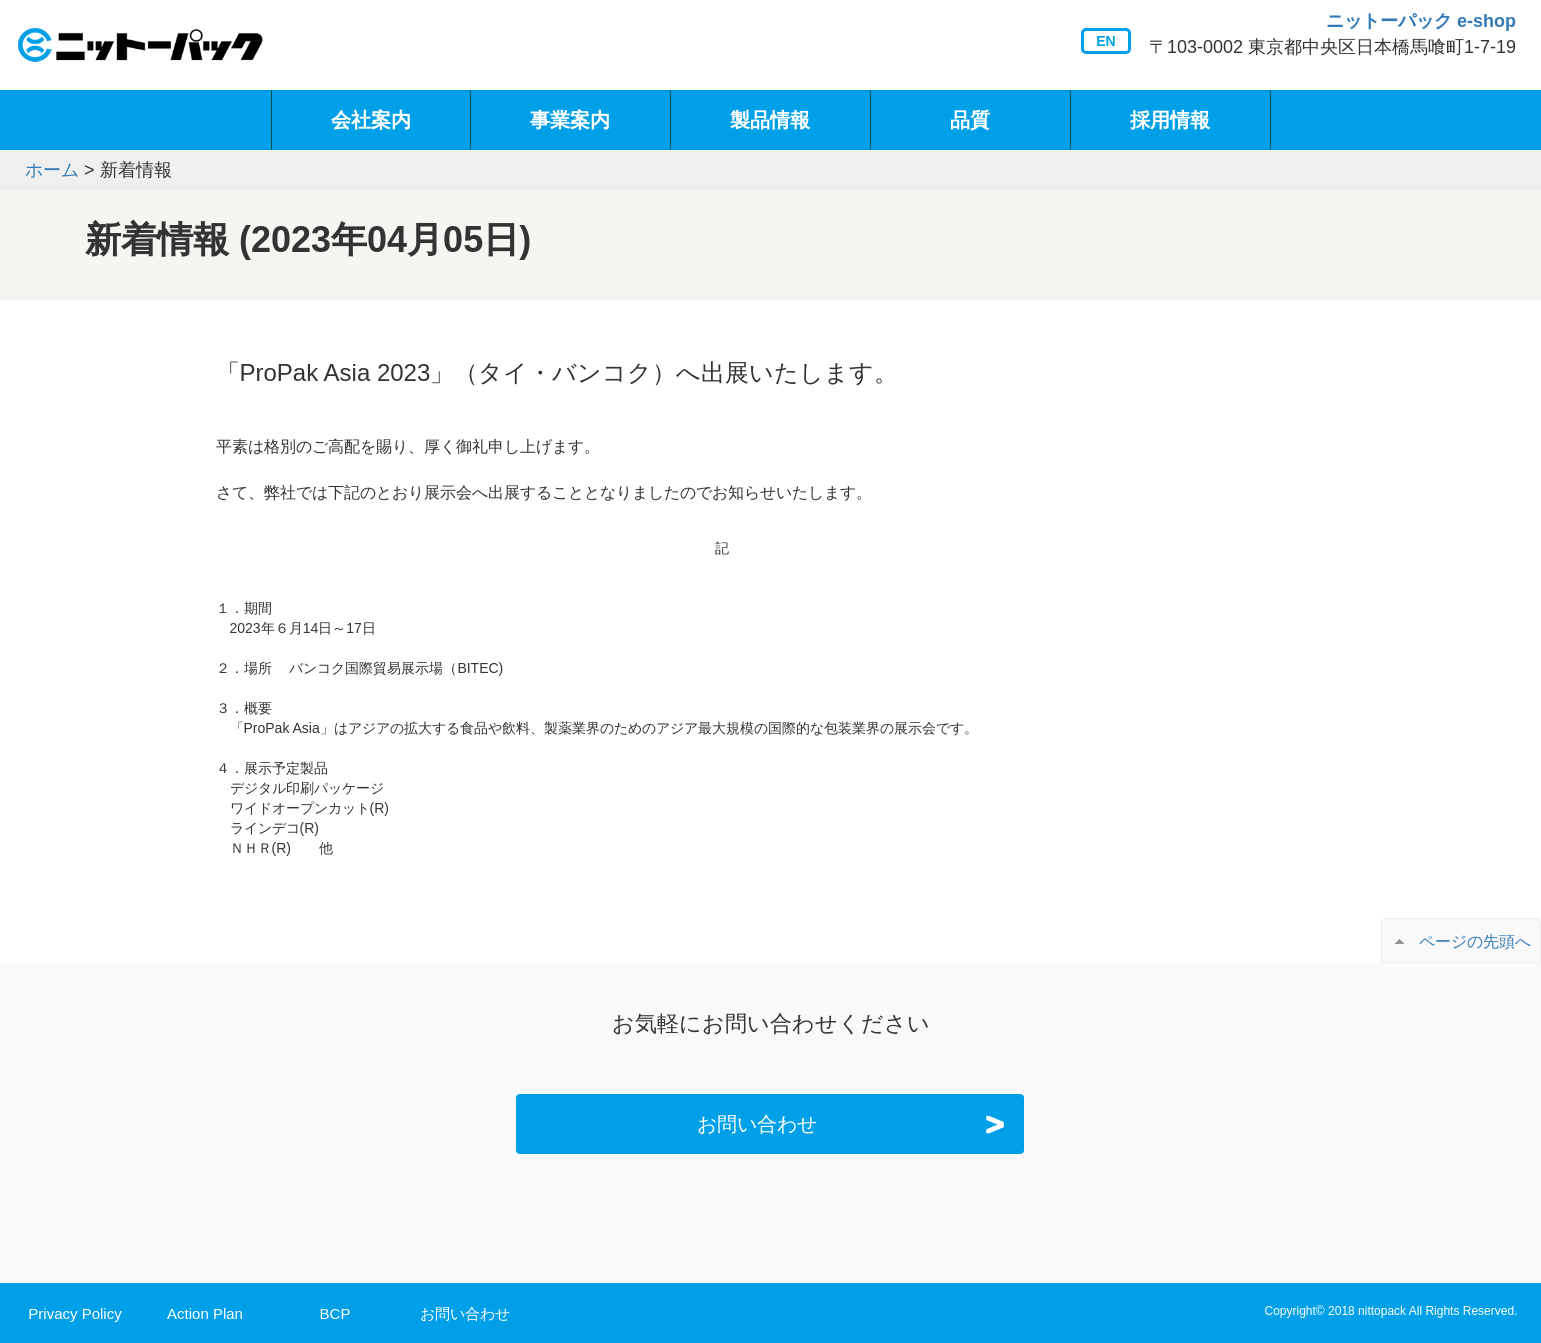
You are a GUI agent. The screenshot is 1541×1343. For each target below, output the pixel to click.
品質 (970, 120)
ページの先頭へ (1475, 941)
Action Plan (205, 1313)
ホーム (52, 170)
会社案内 (371, 120)
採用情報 (1170, 120)
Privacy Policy (74, 1313)
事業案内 (570, 120)
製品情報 (770, 120)
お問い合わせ (855, 1124)
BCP (335, 1313)
